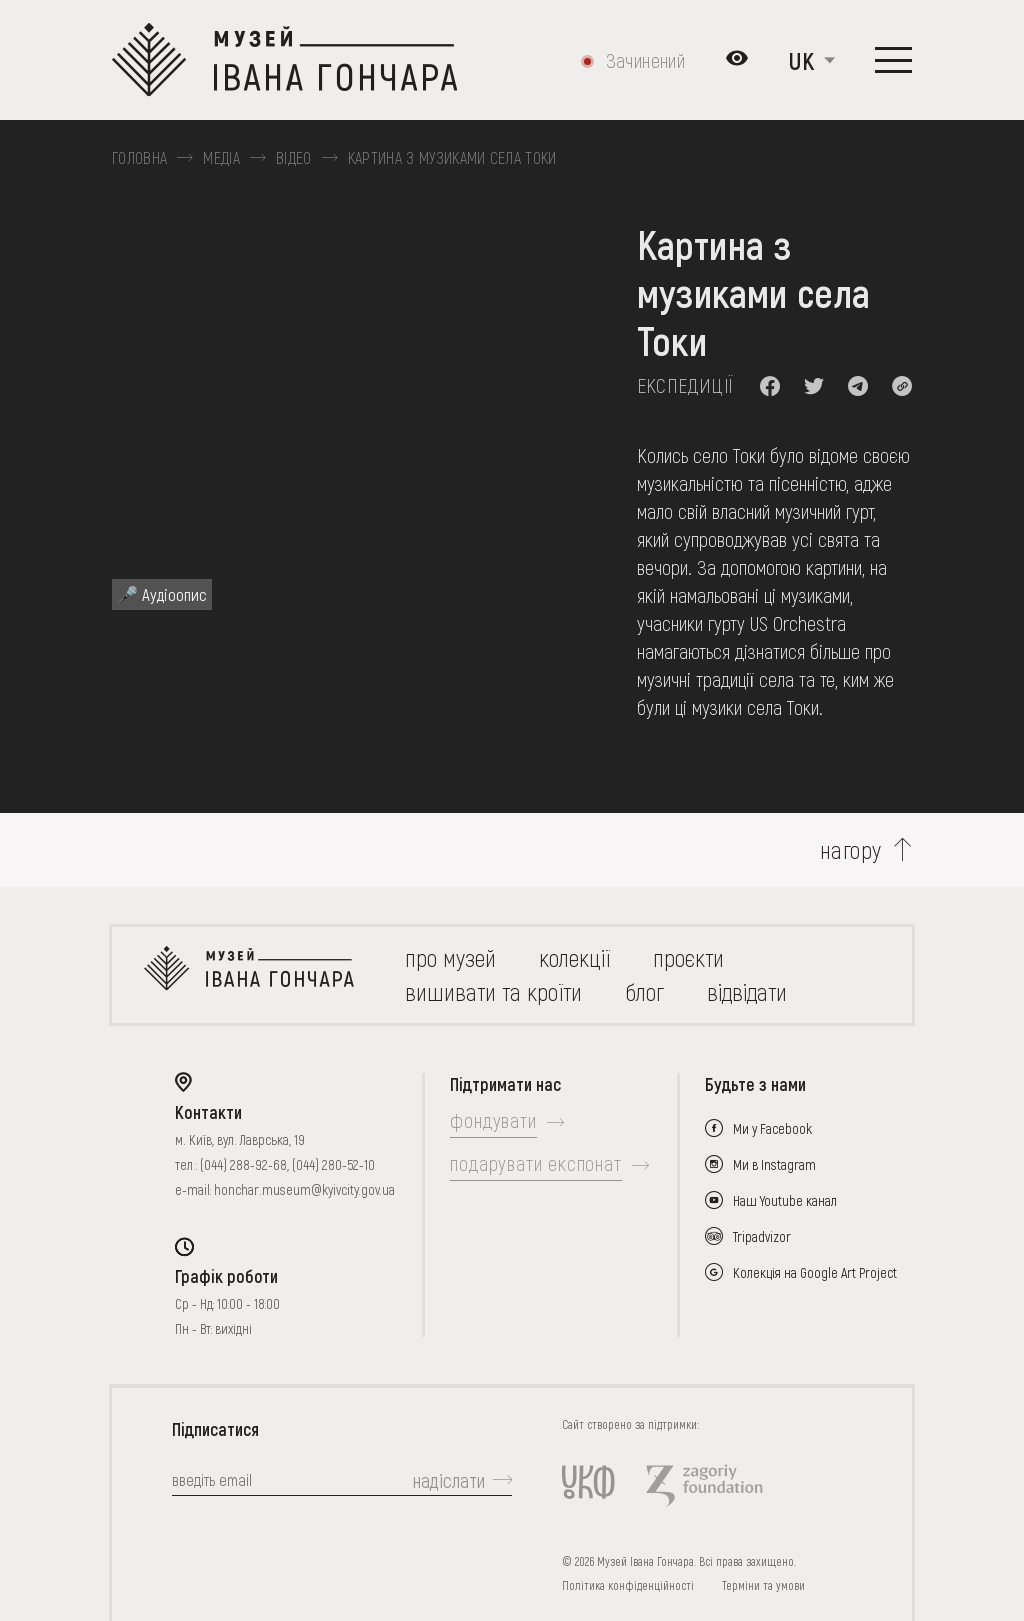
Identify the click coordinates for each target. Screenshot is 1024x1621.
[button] (770, 386)
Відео (294, 158)
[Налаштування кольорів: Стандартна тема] (737, 60)
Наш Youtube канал (785, 1200)
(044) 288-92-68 (243, 1164)
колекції (574, 957)
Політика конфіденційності (628, 1585)
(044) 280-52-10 (333, 1164)
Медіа (221, 158)
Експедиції (685, 385)
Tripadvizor (762, 1236)
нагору (851, 850)
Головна (139, 158)
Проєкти (688, 957)
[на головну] (249, 975)
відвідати (747, 991)
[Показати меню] (893, 60)
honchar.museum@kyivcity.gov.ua (304, 1189)
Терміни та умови (763, 1585)
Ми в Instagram (774, 1164)
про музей (450, 957)
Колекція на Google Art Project (815, 1272)
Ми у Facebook (772, 1128)
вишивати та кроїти (493, 991)
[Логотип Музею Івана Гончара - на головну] (284, 60)
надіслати (449, 1480)
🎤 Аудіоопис (162, 594)
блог (644, 991)
